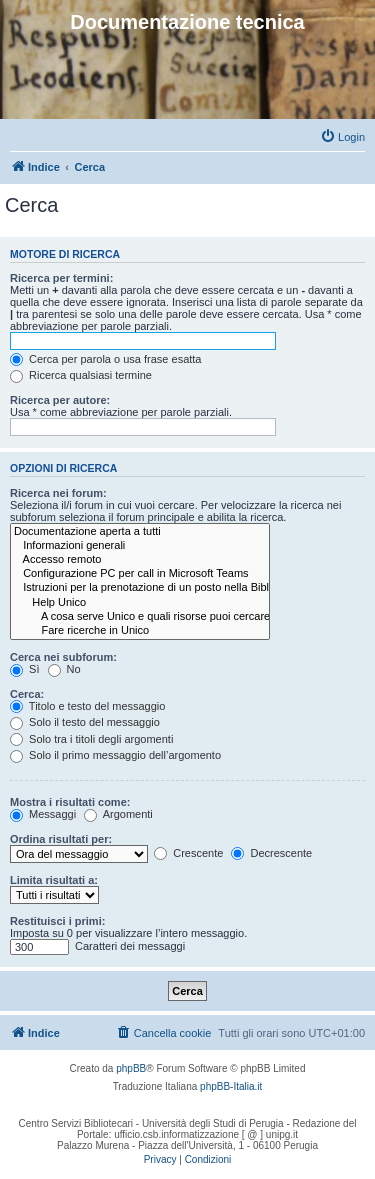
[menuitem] (342, 137)
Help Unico (140, 603)
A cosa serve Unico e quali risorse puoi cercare (140, 617)
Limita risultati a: (54, 880)
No (64, 669)
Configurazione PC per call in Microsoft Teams (140, 574)
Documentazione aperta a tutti (140, 532)
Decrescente (271, 853)
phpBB (131, 1068)
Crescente (188, 853)
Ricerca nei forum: (58, 493)
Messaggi (43, 814)
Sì (24, 669)
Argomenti (118, 814)
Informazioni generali (140, 546)
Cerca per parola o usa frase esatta (105, 359)
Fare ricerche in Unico (140, 631)
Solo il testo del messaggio (85, 722)
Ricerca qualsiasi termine (81, 375)
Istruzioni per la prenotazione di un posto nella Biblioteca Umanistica (140, 588)
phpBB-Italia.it (231, 1086)
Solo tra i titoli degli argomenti (91, 739)
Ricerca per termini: (61, 278)
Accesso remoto (140, 560)
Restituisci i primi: (57, 921)
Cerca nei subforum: (63, 657)
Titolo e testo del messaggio (87, 706)
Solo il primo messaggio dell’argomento (115, 755)
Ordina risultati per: (61, 839)
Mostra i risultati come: (70, 802)
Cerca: (27, 694)
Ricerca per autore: (60, 400)
